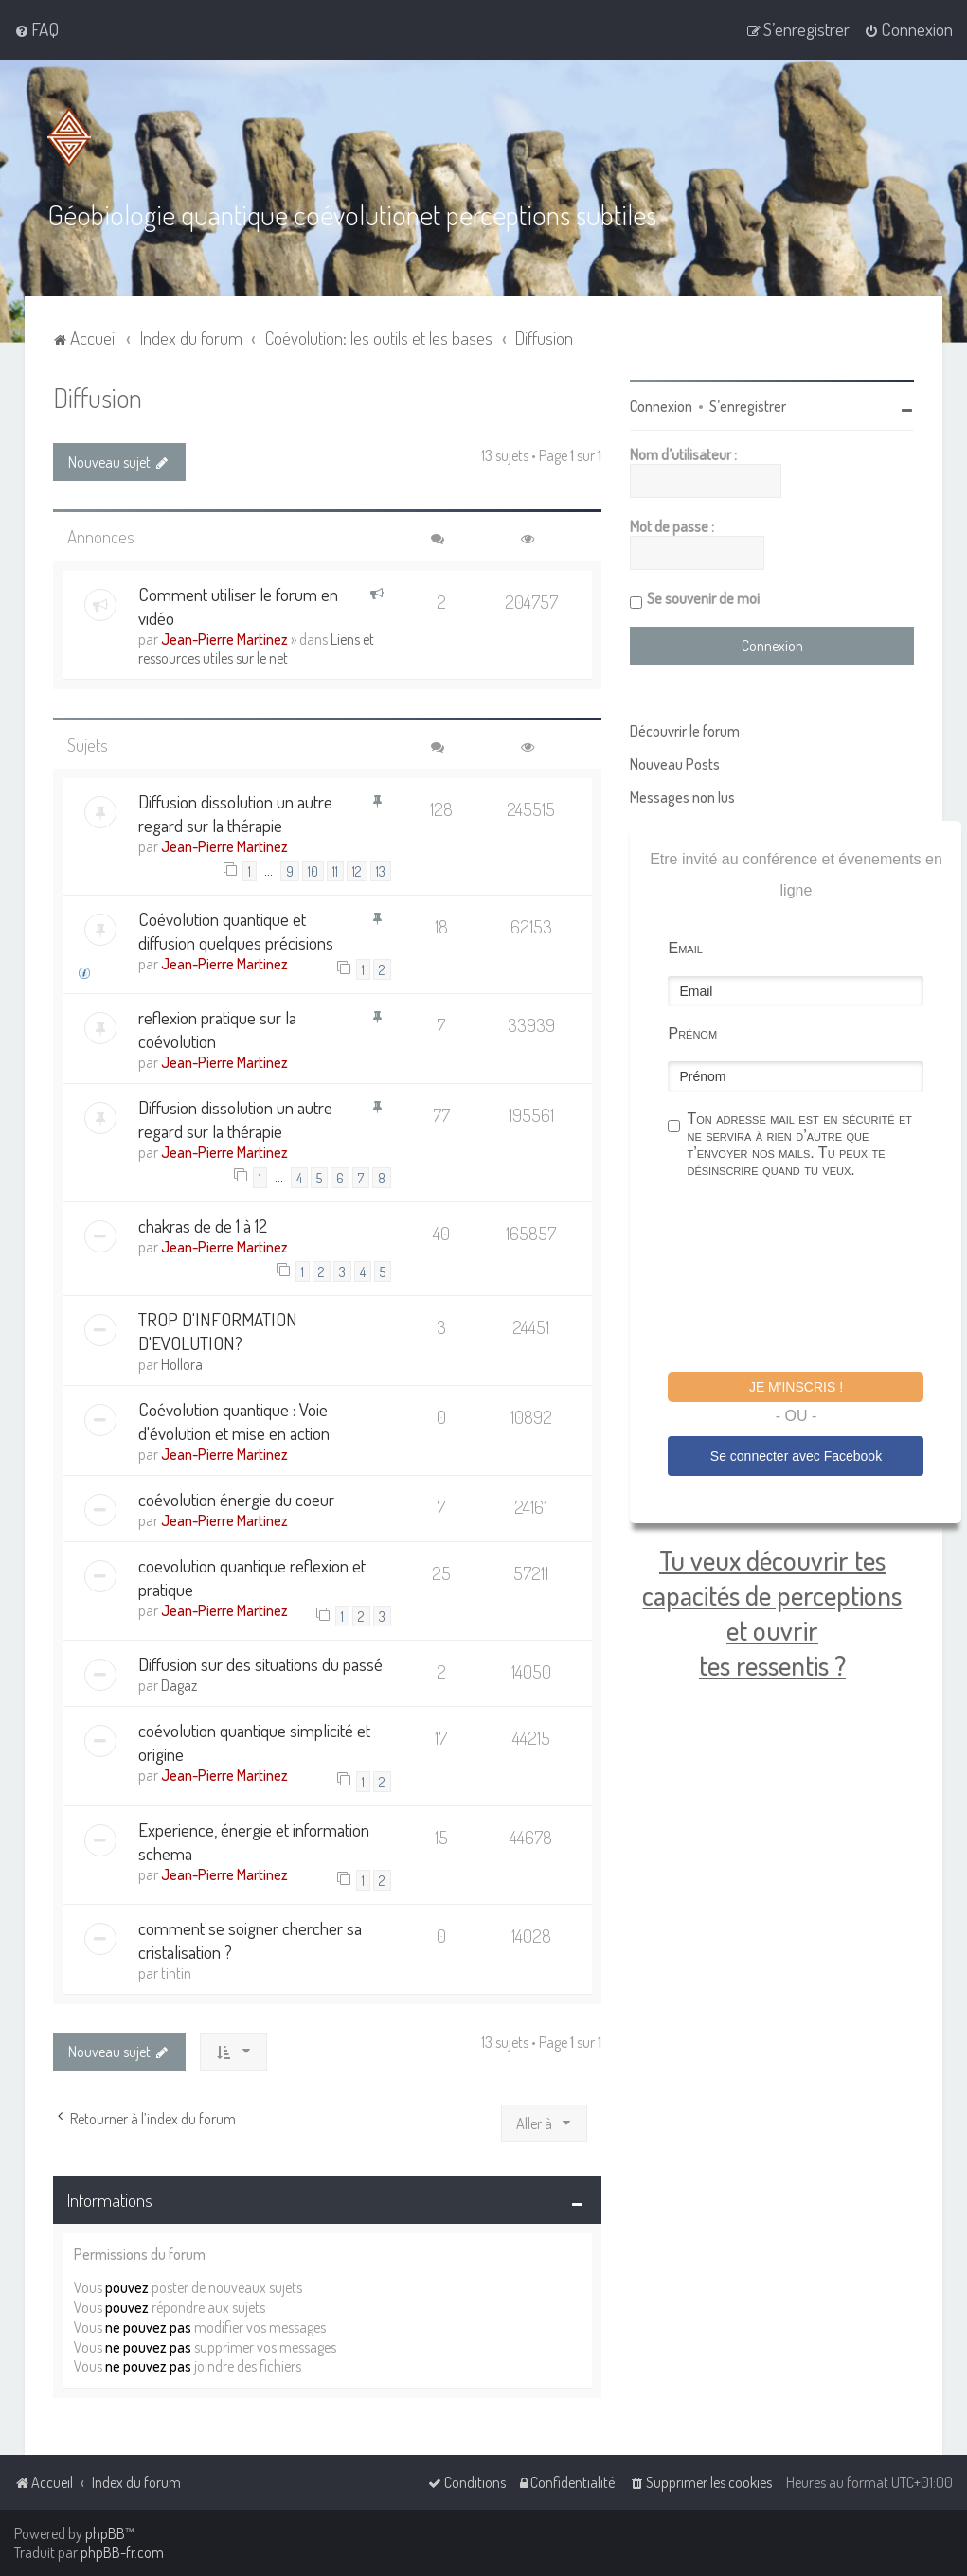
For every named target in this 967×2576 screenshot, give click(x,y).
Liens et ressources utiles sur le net (256, 647)
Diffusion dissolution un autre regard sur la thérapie (235, 812)
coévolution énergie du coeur (236, 1499)
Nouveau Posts (675, 764)
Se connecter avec (796, 1455)
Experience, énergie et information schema (253, 1841)
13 (380, 870)
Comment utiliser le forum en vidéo (238, 605)
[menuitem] (36, 29)
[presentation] (812, 1278)
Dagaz (179, 1685)
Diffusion (97, 397)
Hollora (182, 1364)
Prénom (692, 1033)
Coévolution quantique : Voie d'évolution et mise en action (234, 1421)
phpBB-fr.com (122, 2552)
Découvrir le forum (685, 730)
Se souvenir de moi (703, 598)
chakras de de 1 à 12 (202, 1225)
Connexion (661, 406)
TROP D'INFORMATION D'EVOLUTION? (217, 1331)
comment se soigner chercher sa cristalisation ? (250, 1939)
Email (685, 948)
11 (335, 870)
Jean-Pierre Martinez (224, 638)
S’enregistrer (747, 406)
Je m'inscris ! (796, 1387)
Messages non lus (682, 797)
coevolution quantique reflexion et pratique (252, 1577)
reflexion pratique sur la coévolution (217, 1029)
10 (313, 870)
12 (357, 870)
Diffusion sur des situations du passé (260, 1664)
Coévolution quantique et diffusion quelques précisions (235, 930)
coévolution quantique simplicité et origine (254, 1742)
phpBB (105, 2533)
